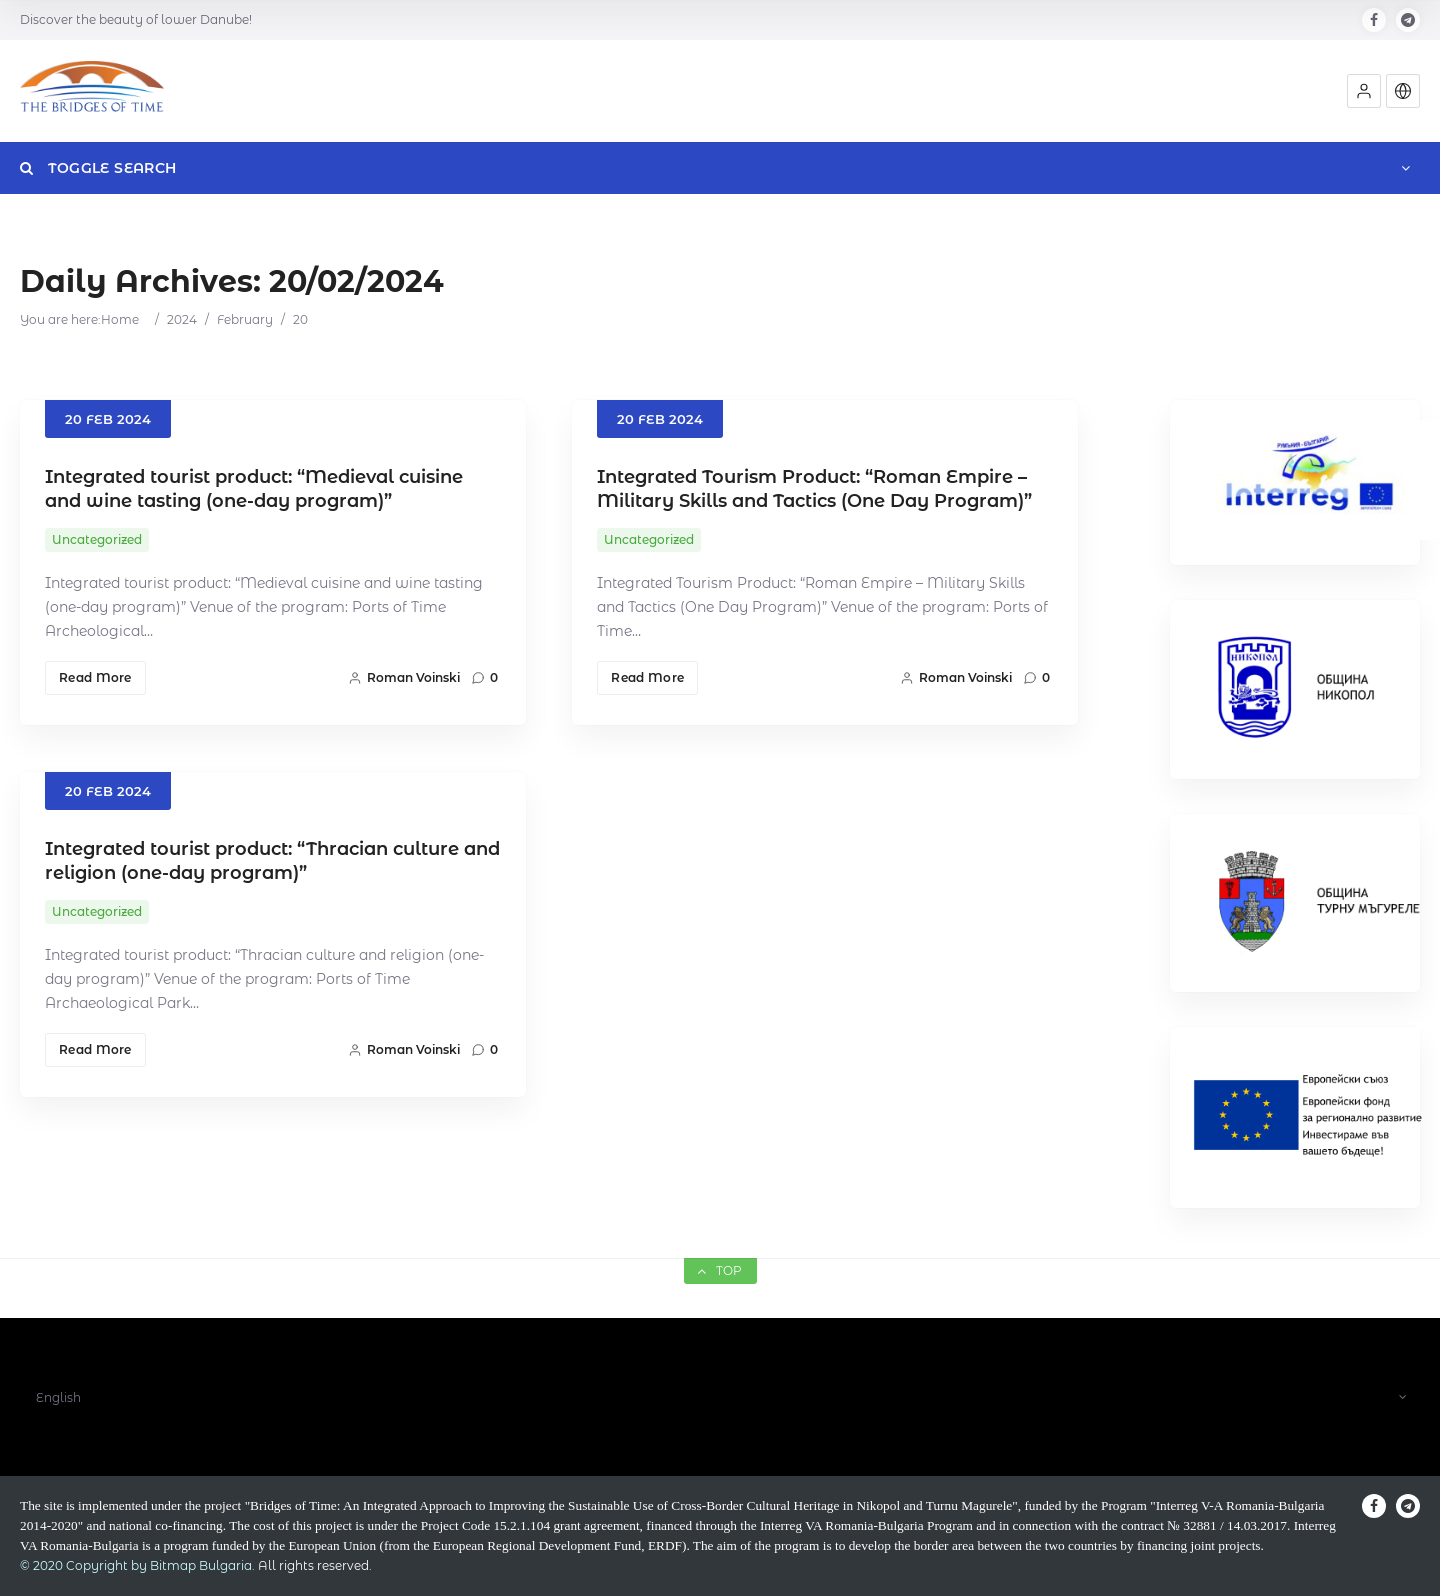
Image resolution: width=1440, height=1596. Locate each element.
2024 (182, 319)
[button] (1364, 91)
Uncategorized (97, 539)
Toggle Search (98, 168)
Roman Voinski (404, 677)
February (245, 319)
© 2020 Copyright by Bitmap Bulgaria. (137, 1565)
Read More (95, 677)
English (58, 1397)
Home (120, 319)
